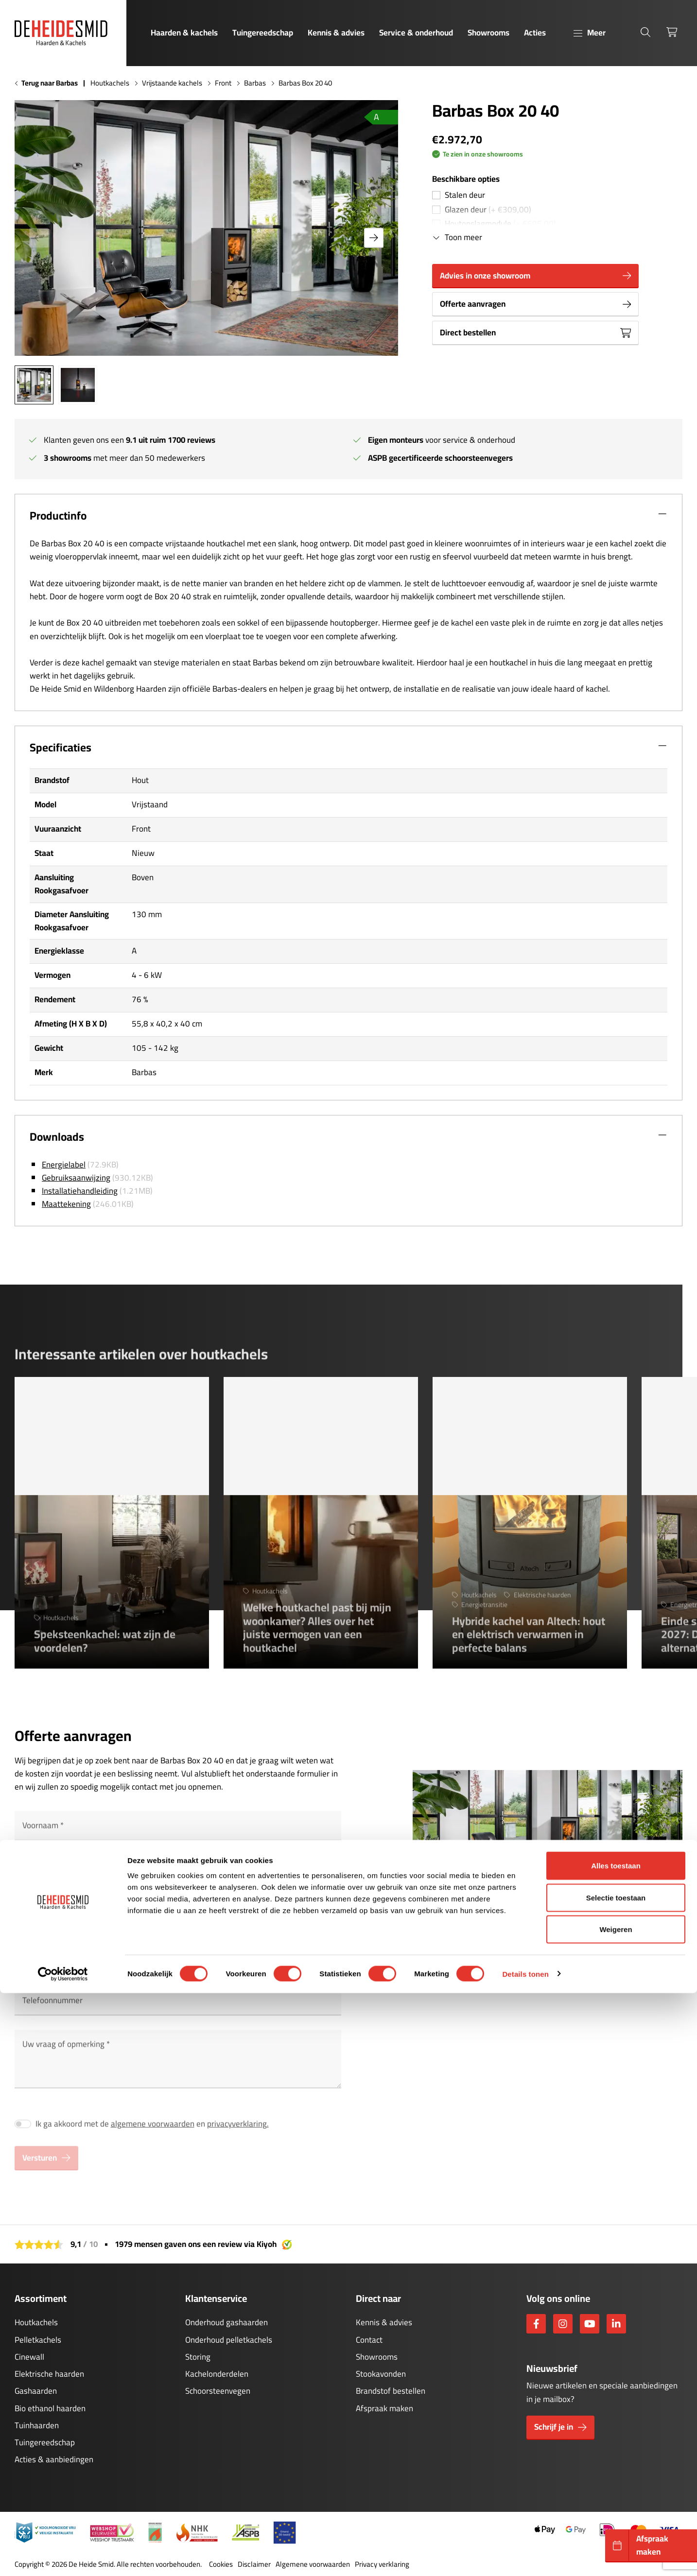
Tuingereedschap (262, 32)
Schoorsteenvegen (217, 2391)
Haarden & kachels (184, 32)
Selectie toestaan (616, 2480)
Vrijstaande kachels (172, 83)
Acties (535, 32)
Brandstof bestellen (390, 2391)
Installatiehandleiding (80, 1191)
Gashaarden (36, 2391)
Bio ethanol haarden (50, 2408)
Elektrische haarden (49, 2374)
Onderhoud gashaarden (226, 2322)
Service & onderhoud (416, 32)
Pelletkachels (38, 2340)
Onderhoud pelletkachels (228, 2340)
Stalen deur (465, 195)
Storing (197, 2357)
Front (223, 83)
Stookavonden (381, 2374)
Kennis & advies (336, 32)
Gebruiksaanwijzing (76, 1177)
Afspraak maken (384, 2408)
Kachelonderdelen (216, 2374)
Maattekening (66, 1204)
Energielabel (64, 1164)
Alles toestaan (616, 2448)
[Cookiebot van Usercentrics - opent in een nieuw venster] (62, 2557)
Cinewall (29, 2357)
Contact (369, 2340)
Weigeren (615, 2512)
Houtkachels (109, 83)
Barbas (255, 83)
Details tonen (525, 2557)
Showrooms (488, 32)
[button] (373, 237)
